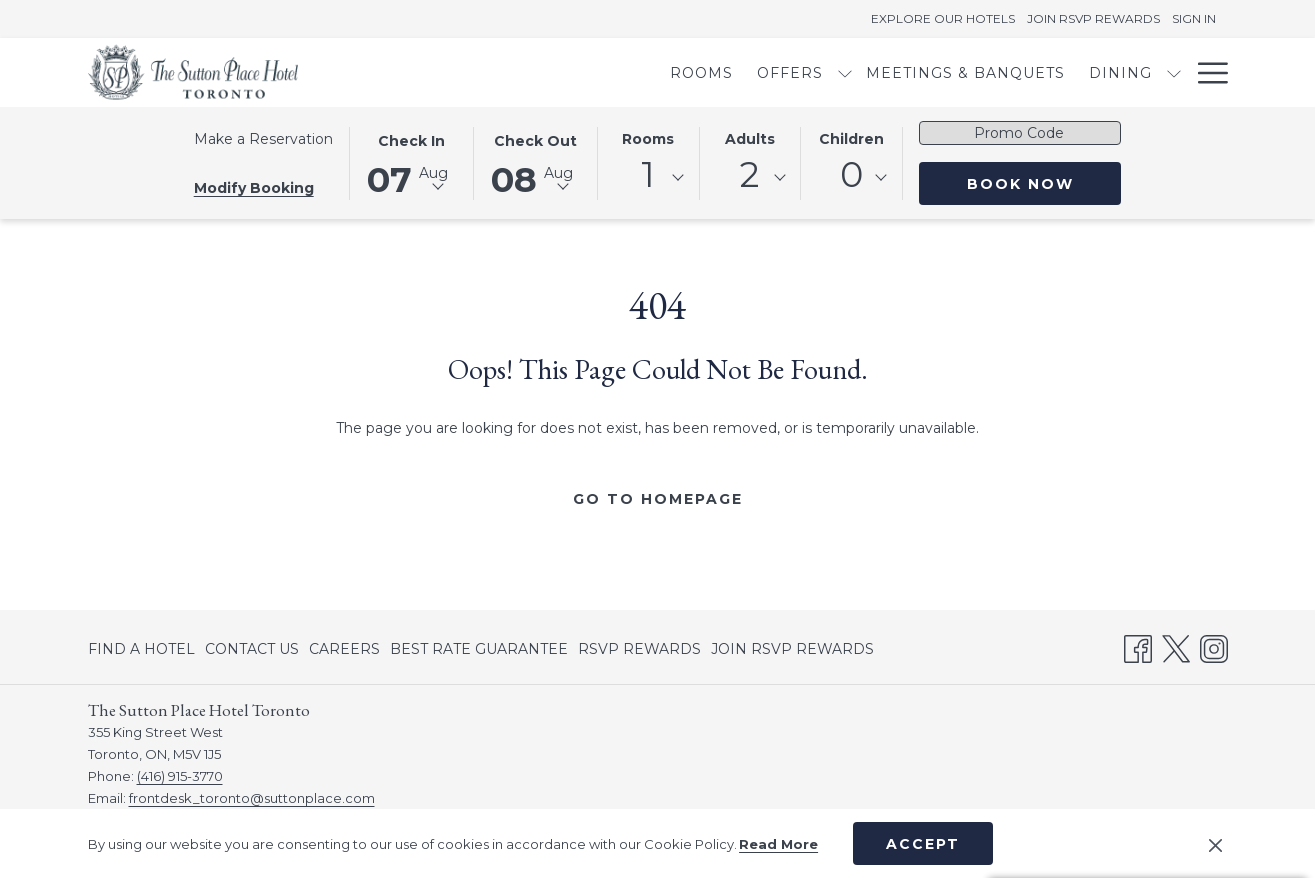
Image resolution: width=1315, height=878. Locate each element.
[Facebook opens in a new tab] (1138, 646)
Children (851, 139)
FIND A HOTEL (141, 649)
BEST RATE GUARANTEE (479, 649)
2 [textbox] (749, 174)
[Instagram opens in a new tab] (1214, 646)
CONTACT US (252, 649)
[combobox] (648, 178)
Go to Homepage (658, 499)
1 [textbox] (648, 174)
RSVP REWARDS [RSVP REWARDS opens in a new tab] (639, 652)
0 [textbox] (851, 174)
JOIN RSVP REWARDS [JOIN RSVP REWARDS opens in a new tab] (792, 652)
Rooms (648, 139)
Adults (750, 139)
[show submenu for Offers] (710, 72)
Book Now (1020, 184)
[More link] (1205, 72)
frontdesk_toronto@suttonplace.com (252, 798)
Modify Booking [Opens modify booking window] (254, 188)
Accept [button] (923, 844)
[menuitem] (567, 72)
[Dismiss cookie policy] (1215, 844)
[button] (412, 162)
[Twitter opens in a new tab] (1176, 646)
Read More (778, 844)
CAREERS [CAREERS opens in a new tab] (344, 652)
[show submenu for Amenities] (1174, 72)
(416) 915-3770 (180, 776)
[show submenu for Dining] (1039, 72)
